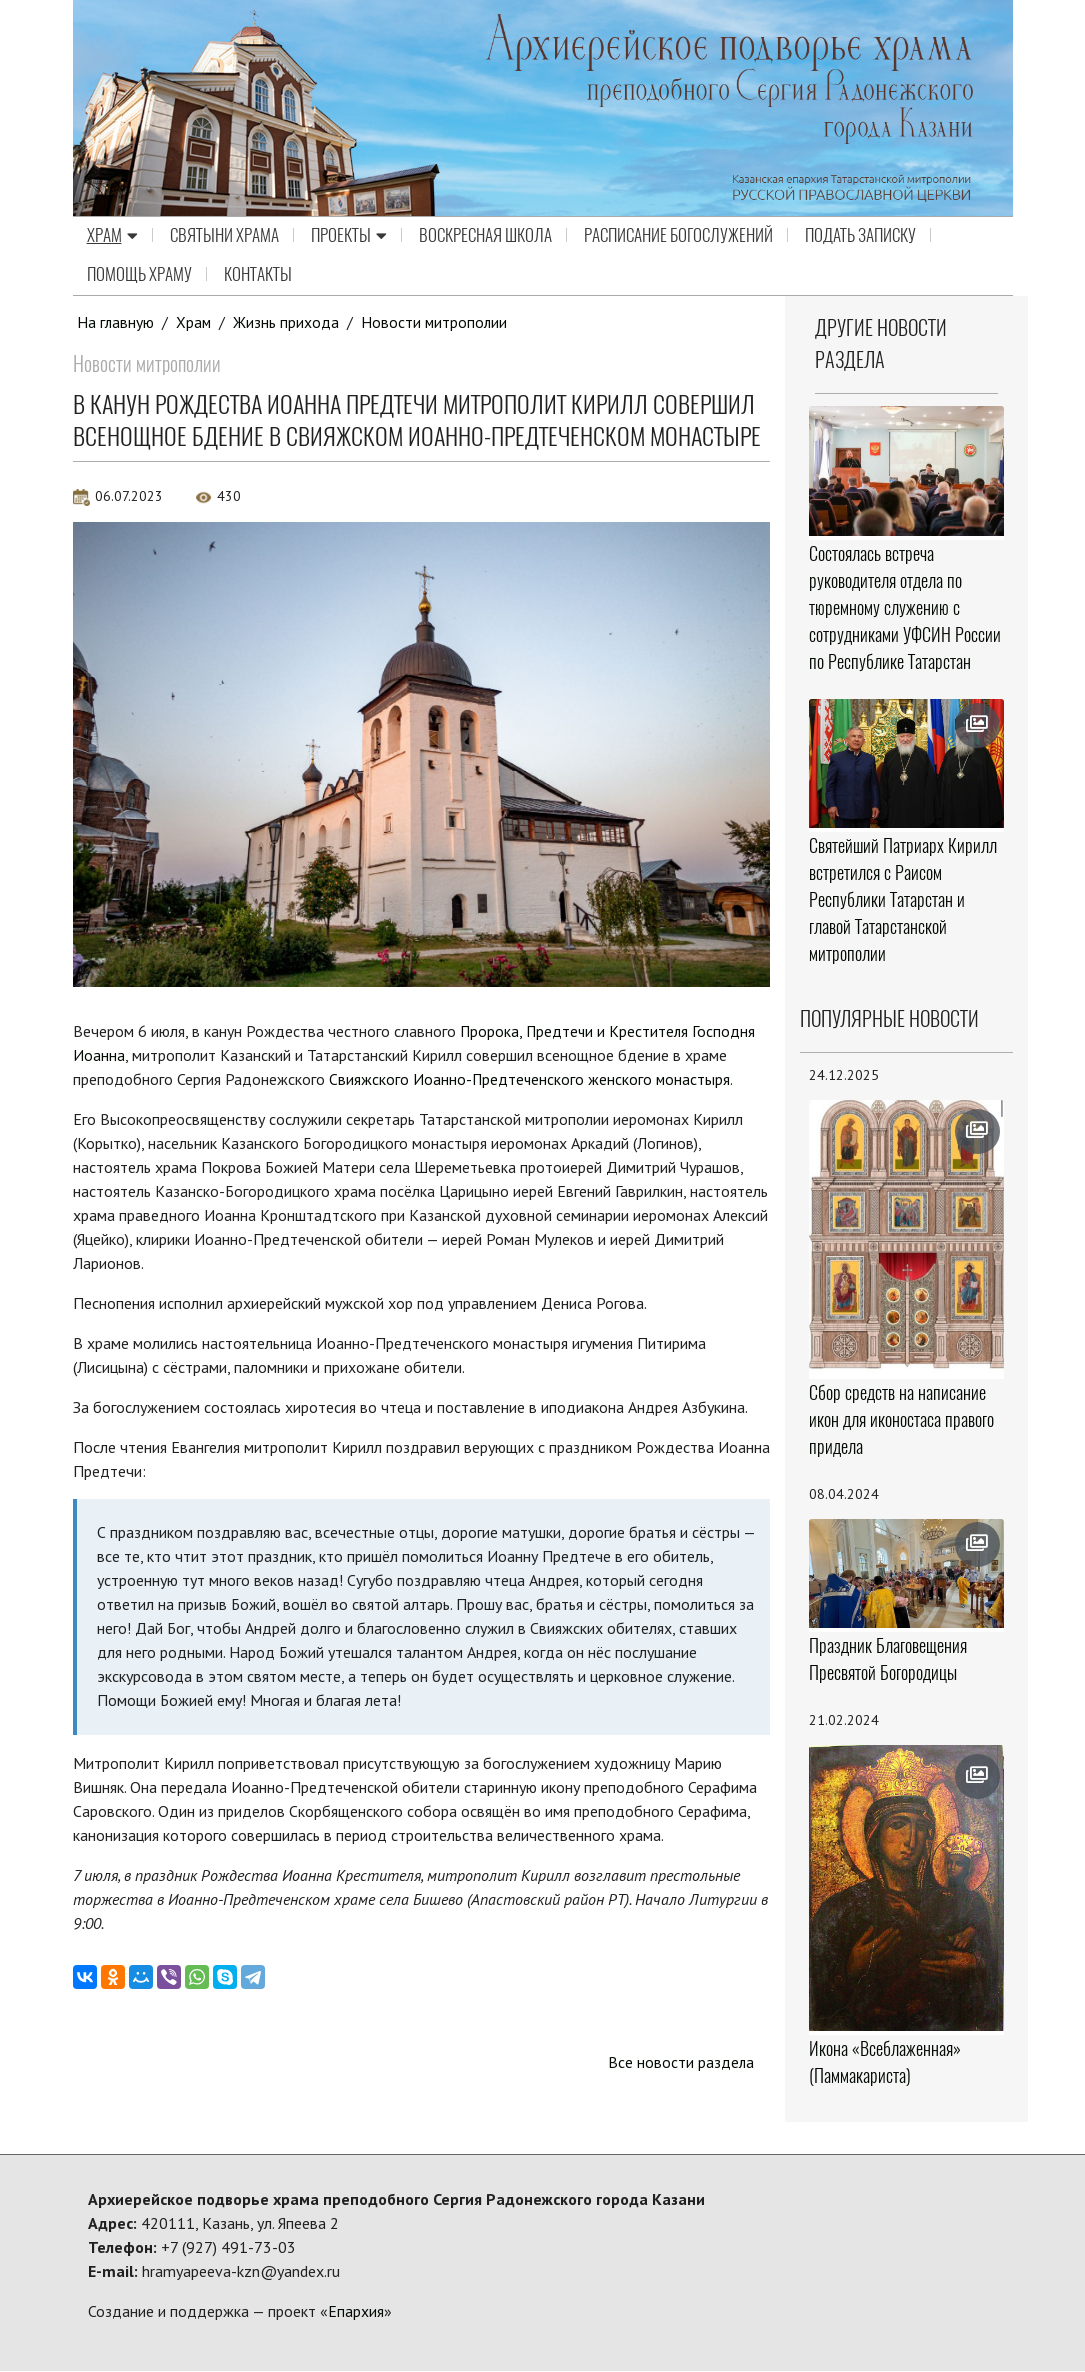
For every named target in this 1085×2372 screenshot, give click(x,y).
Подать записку (860, 236)
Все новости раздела (680, 2063)
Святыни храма (224, 236)
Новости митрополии (437, 322)
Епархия (356, 2312)
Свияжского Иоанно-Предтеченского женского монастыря (531, 1079)
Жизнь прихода (288, 322)
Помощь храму (139, 275)
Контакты (258, 275)
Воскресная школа (485, 236)
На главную (116, 322)
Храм (112, 236)
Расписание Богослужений (678, 236)
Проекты (349, 236)
